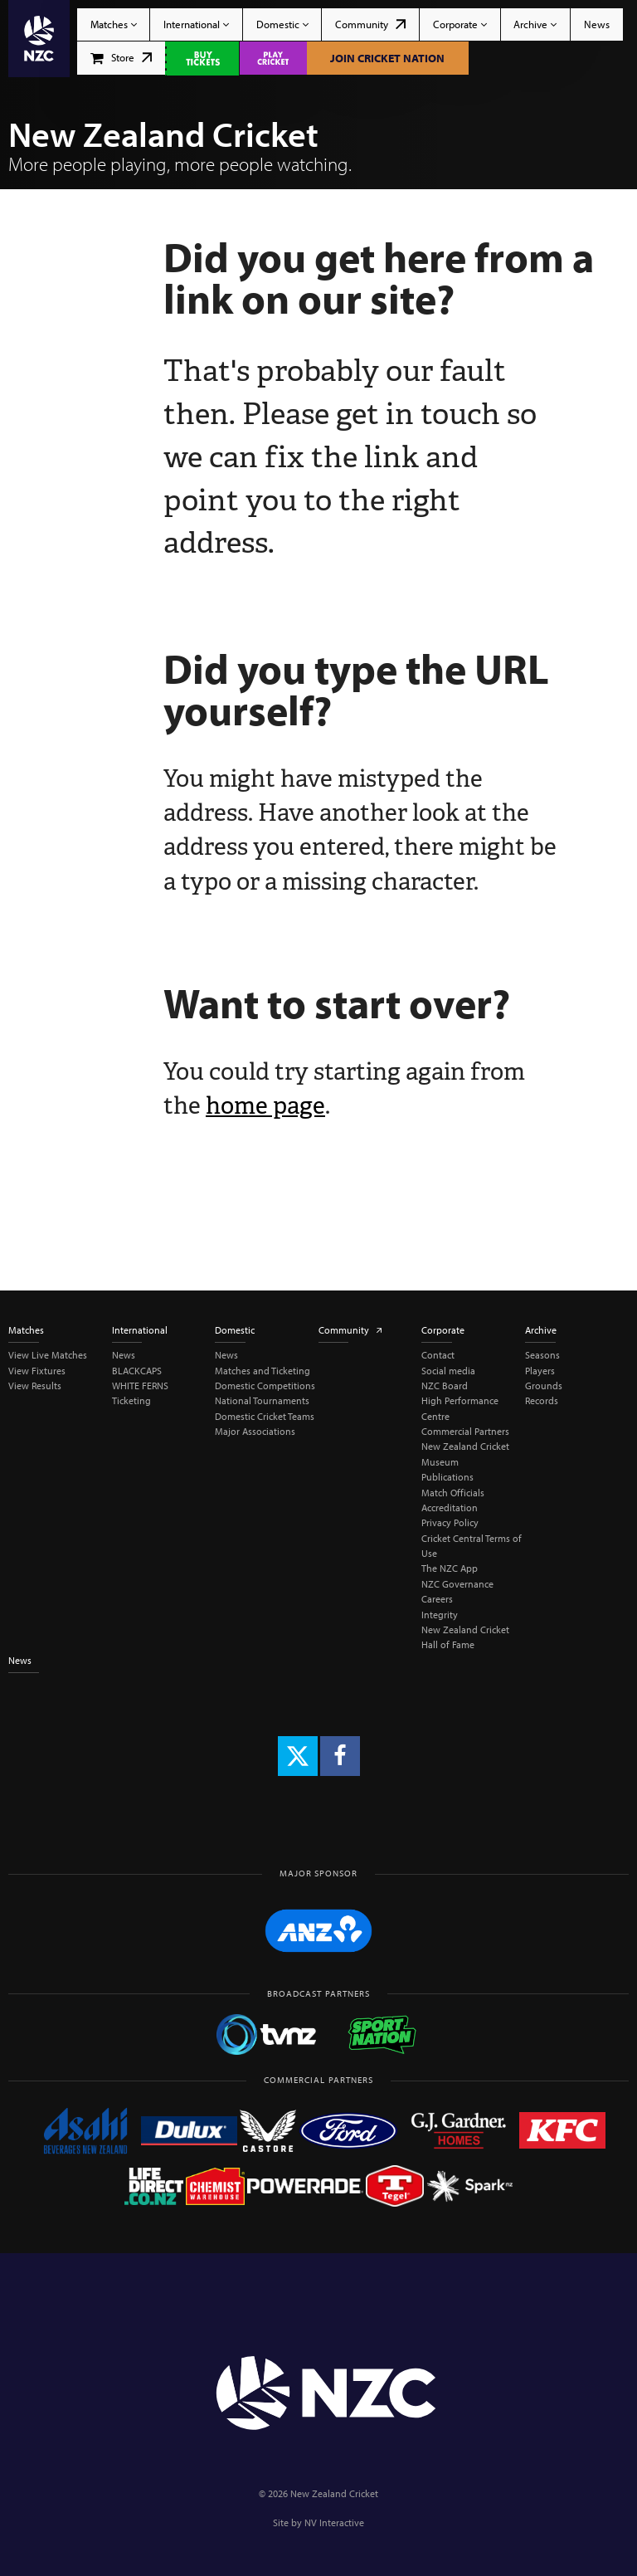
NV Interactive (334, 2522)
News (597, 24)
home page (265, 1105)
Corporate (460, 24)
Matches (113, 24)
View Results (34, 1385)
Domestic (282, 24)
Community (370, 24)
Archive (535, 24)
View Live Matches (47, 1355)
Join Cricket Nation (387, 58)
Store (121, 57)
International (196, 24)
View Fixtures (37, 1370)
